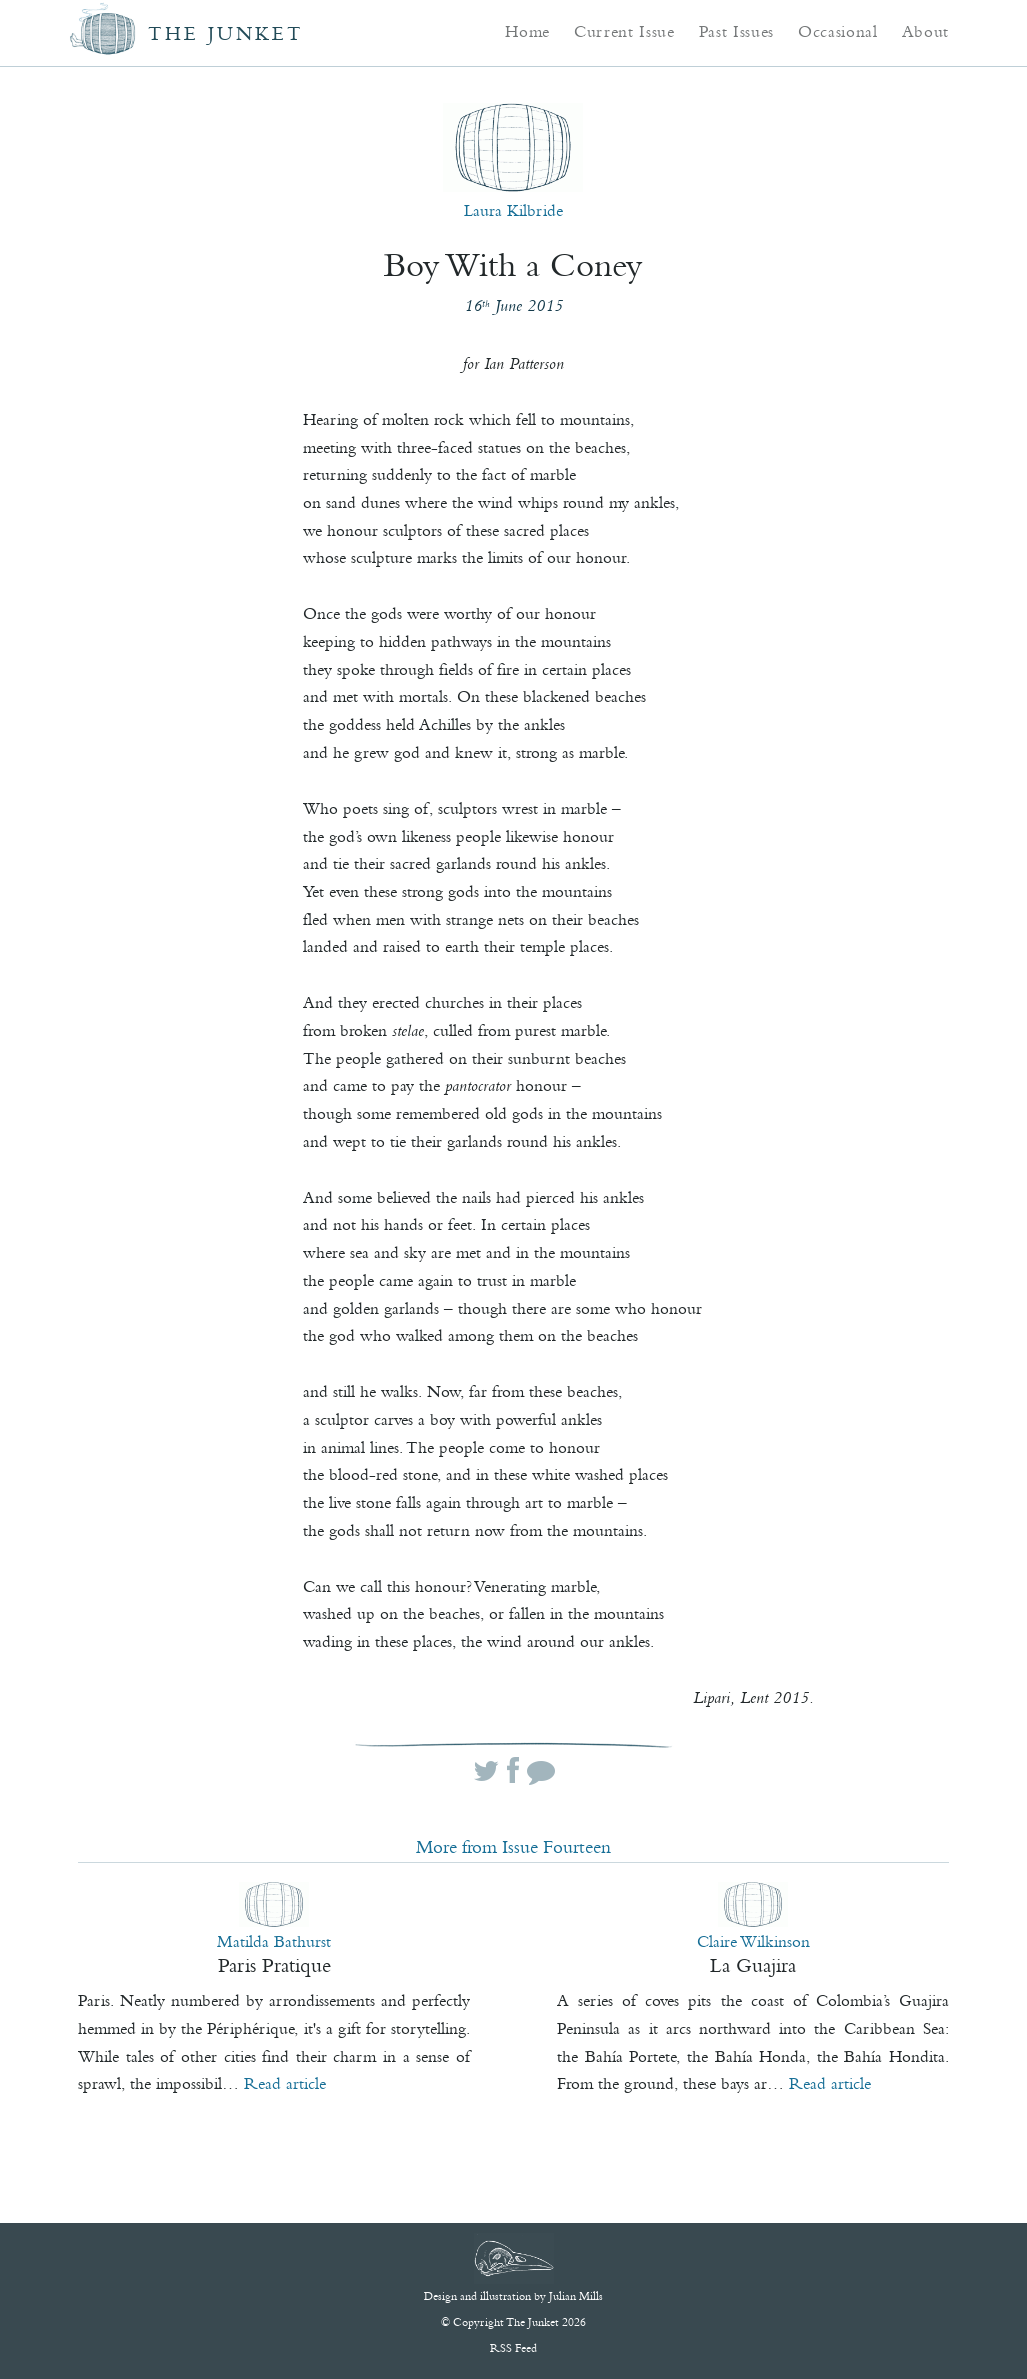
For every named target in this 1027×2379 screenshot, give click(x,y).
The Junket (226, 33)
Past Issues (736, 31)
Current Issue (624, 31)
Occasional (838, 31)
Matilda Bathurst (274, 1941)
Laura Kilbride (513, 210)
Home (527, 31)
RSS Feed (513, 2348)
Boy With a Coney (513, 265)
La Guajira (753, 1965)
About (925, 31)
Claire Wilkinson (753, 1941)
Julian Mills (576, 2296)
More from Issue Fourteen (513, 1847)
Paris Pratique (274, 1965)
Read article (285, 2083)
